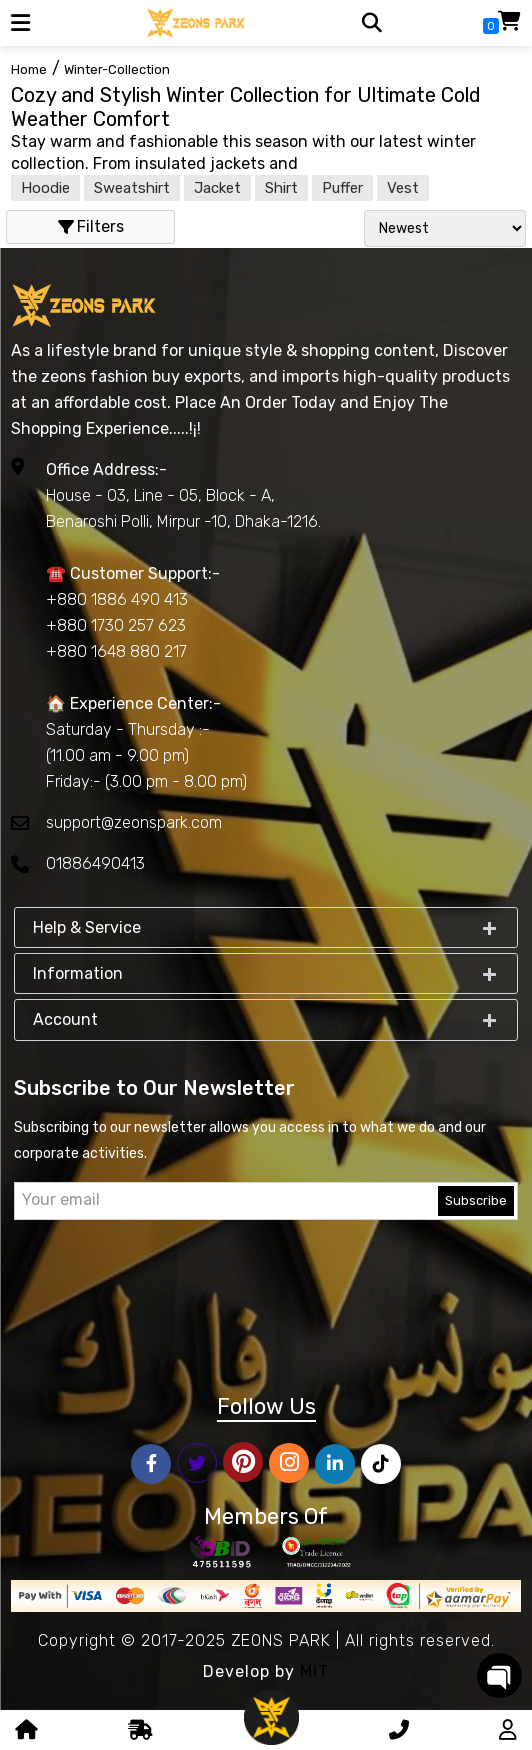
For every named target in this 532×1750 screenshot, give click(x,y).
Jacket (217, 188)
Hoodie (45, 188)
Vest (403, 188)
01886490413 (95, 863)
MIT (314, 1671)
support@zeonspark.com (134, 822)
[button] (20, 23)
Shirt (281, 188)
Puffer (342, 188)
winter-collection (117, 69)
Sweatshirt (132, 188)
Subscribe (476, 1200)
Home (29, 69)
